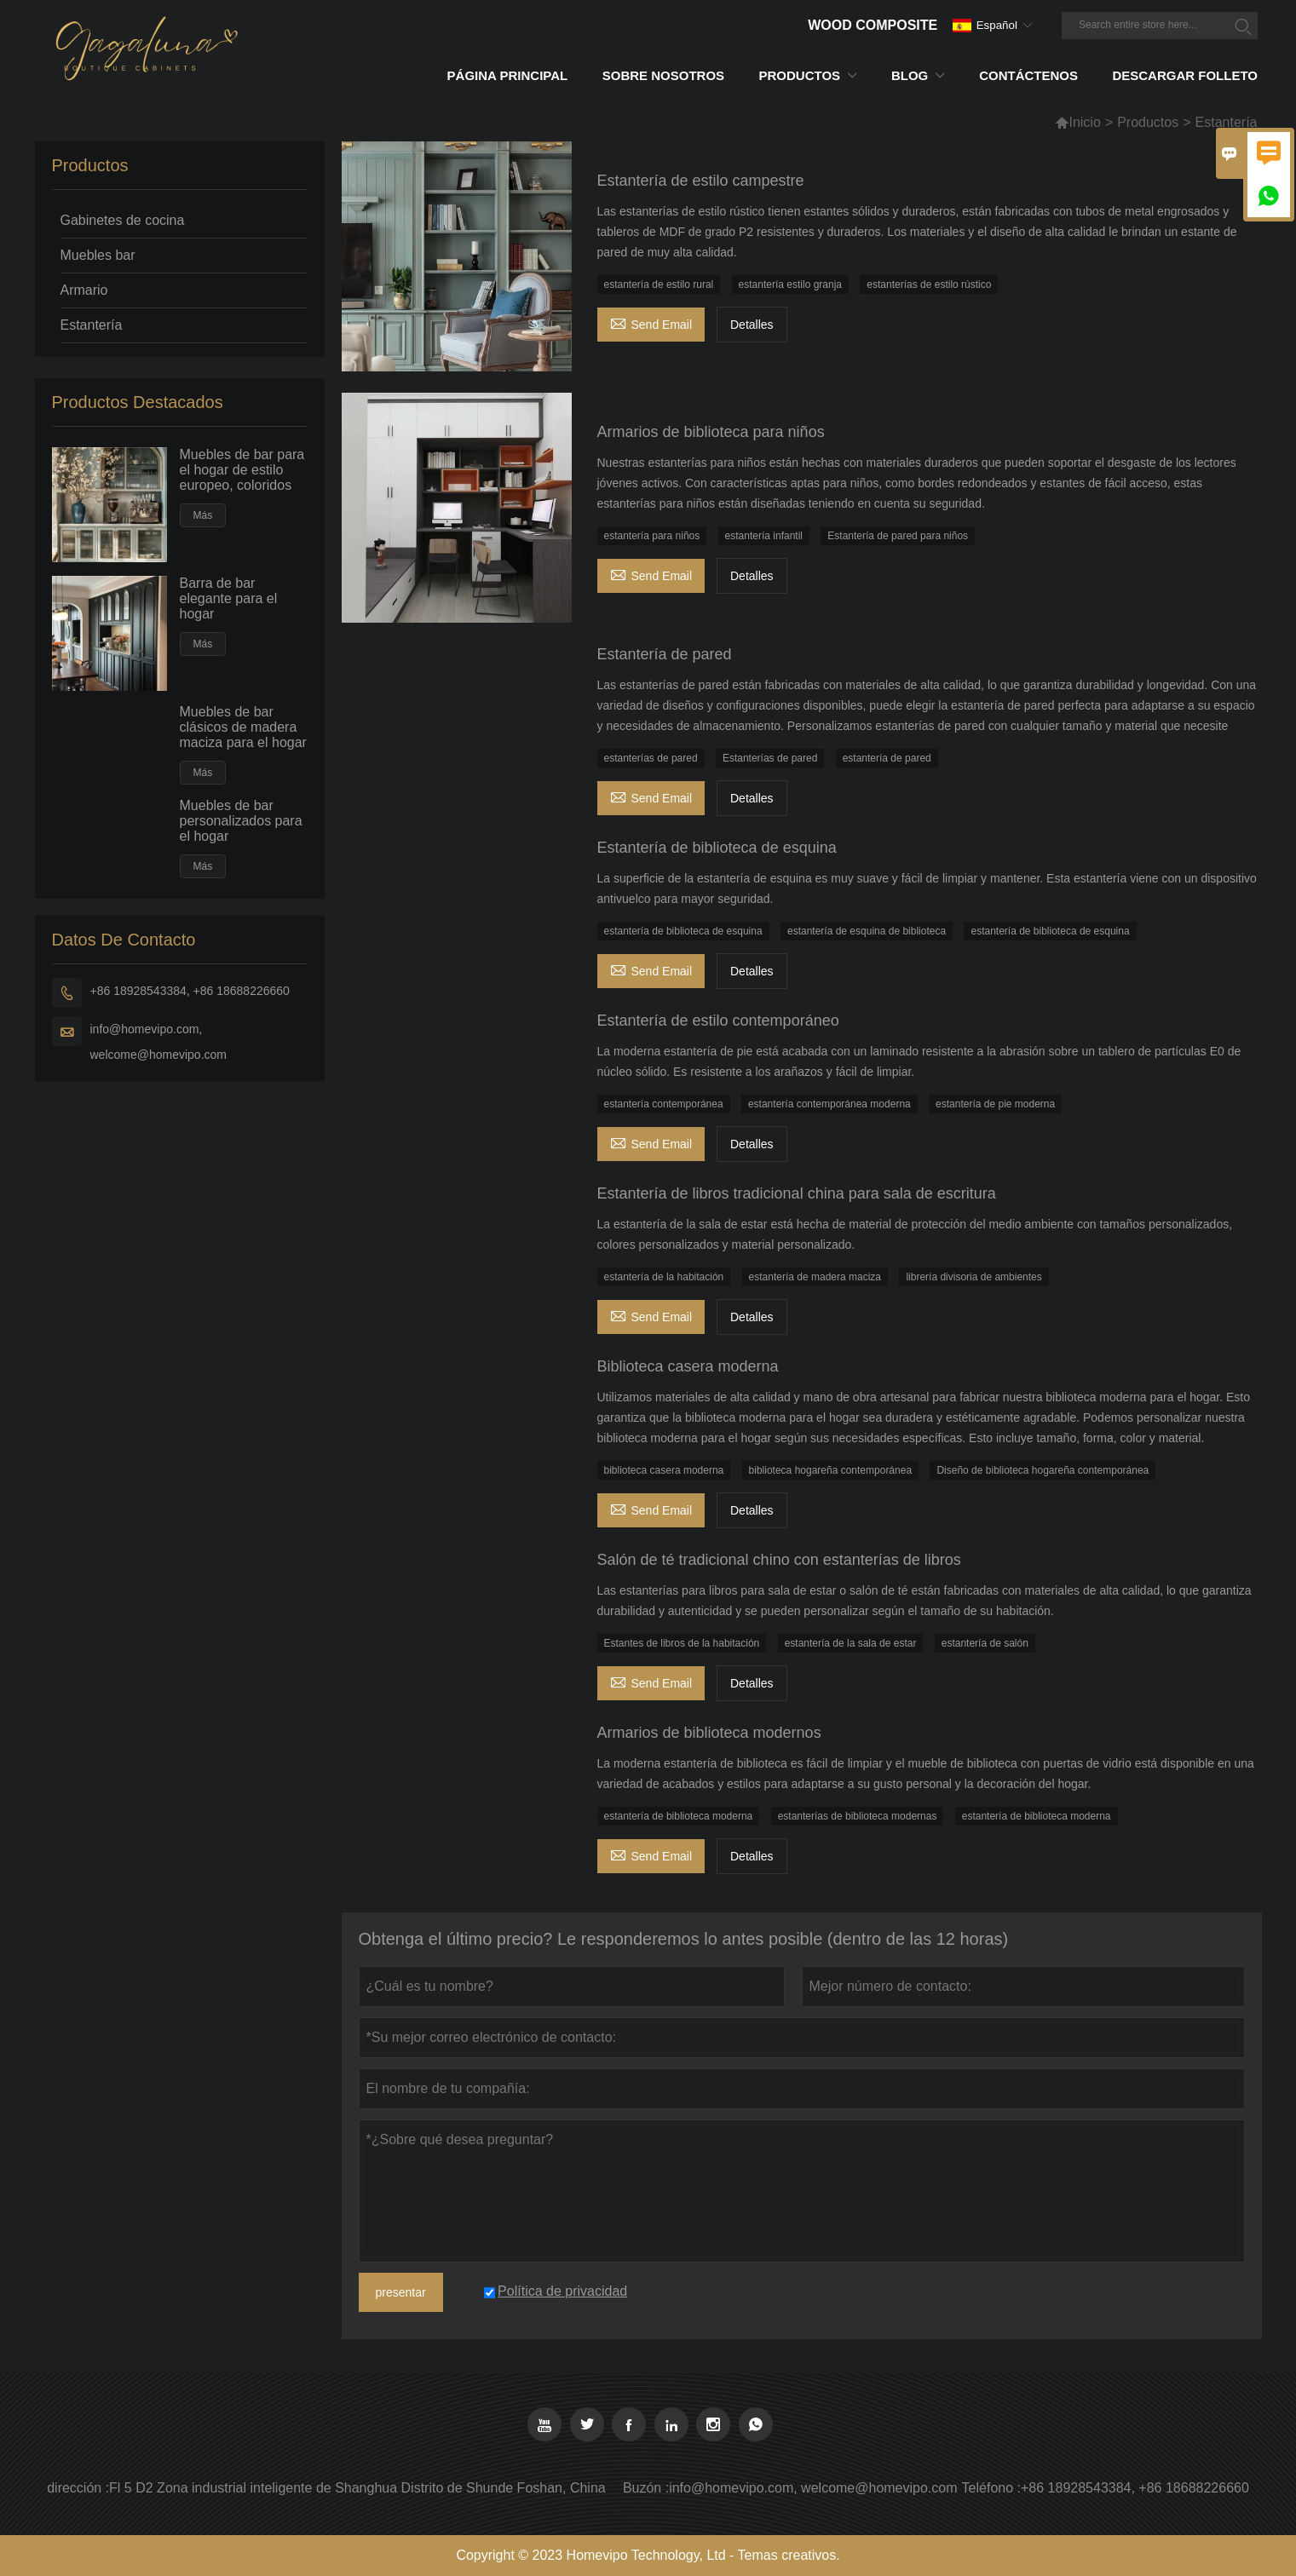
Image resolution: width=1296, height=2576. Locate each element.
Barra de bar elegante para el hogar (229, 598)
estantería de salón (985, 1643)
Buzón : (646, 2488)
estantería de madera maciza (815, 1277)
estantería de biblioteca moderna (678, 1816)
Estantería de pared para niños (897, 536)
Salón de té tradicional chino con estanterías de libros (779, 1559)
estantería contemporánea (663, 1104)
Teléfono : (991, 2488)
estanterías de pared (651, 758)
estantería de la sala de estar (851, 1643)
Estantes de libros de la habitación (682, 1643)
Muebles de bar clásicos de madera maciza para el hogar (243, 727)
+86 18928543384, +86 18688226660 (190, 991)
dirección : (78, 2488)
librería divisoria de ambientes (973, 1277)
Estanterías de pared (770, 758)
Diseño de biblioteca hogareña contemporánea (1042, 1470)
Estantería (91, 325)
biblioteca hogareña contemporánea (830, 1470)
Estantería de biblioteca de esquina (717, 847)
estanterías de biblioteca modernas (857, 1816)
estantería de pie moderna (995, 1104)
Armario (84, 290)
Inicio (1077, 122)
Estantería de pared (664, 654)
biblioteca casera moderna (664, 1470)
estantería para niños (652, 536)
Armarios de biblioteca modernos (709, 1732)
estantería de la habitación (664, 1277)
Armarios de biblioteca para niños (711, 431)
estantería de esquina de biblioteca (866, 931)
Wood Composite (872, 25)
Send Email (651, 322)
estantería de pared (887, 758)
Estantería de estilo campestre (700, 180)
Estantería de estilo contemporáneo (718, 1020)
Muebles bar (97, 255)
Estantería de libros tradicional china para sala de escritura (796, 1193)
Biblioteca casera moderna (688, 1366)
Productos (1147, 122)
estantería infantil (764, 536)
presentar (401, 2292)
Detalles (752, 324)
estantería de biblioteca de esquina (683, 931)
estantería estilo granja (790, 284)
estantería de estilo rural (659, 284)
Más (203, 515)
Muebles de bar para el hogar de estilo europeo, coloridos (242, 469)
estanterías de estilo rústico (929, 284)
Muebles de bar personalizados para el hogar (241, 820)
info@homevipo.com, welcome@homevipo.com (159, 1041)
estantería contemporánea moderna (829, 1104)
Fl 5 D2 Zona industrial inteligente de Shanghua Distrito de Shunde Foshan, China (357, 2488)
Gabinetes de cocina (122, 220)
